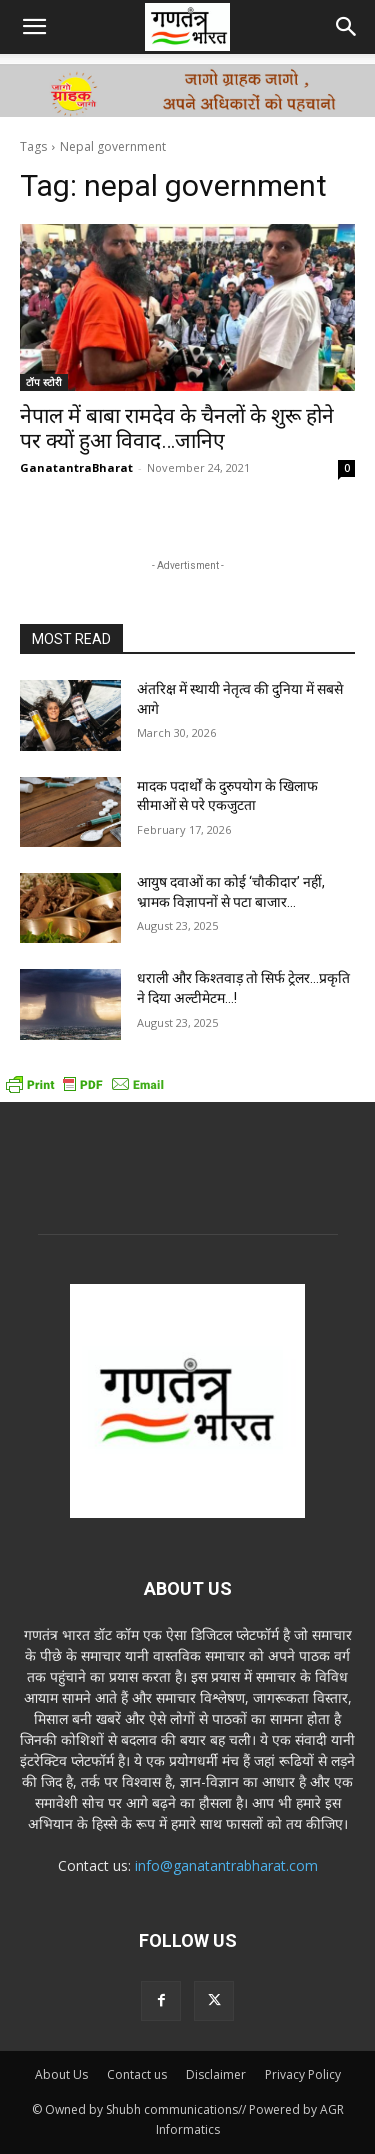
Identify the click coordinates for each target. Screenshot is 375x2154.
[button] (34, 27)
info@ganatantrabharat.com (226, 1865)
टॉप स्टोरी (44, 382)
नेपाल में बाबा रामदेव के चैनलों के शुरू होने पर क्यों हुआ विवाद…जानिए (177, 428)
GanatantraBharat (76, 467)
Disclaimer (216, 2074)
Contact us (137, 2074)
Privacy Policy (303, 2074)
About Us (61, 2074)
